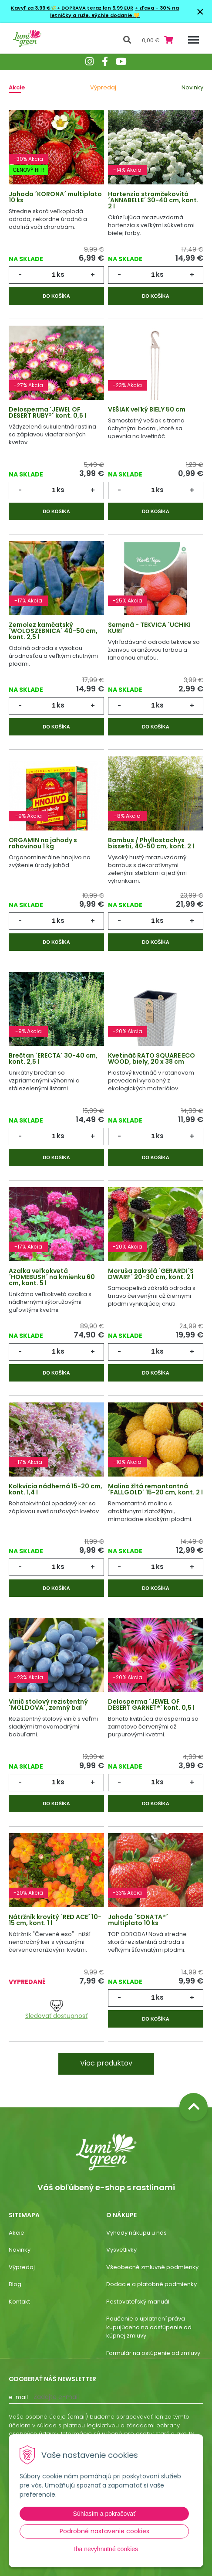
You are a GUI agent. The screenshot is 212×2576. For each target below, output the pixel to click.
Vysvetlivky (121, 2250)
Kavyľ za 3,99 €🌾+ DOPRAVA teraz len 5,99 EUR (72, 7)
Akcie (17, 87)
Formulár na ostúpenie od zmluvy (153, 2353)
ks (60, 274)
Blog (15, 2284)
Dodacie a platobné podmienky (151, 2284)
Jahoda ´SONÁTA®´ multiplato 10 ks (138, 1919)
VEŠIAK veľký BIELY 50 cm (146, 409)
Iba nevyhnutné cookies (106, 2548)
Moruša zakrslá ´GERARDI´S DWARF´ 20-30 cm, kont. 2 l (151, 1273)
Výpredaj (103, 87)
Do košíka (56, 296)
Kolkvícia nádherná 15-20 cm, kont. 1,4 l (55, 1489)
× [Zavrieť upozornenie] (200, 11)
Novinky (192, 87)
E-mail (18, 2397)
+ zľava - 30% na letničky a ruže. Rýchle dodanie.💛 (114, 11)
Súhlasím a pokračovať (104, 2513)
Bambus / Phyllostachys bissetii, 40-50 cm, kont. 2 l (151, 843)
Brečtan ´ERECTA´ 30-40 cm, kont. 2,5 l (53, 1058)
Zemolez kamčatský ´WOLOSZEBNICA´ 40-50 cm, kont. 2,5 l (53, 630)
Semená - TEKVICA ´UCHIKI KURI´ (149, 627)
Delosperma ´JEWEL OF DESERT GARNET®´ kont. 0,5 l (151, 1704)
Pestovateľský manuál (137, 2301)
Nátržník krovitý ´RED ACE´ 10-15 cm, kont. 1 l (55, 1919)
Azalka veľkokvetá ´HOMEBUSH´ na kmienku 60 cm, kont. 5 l (52, 1276)
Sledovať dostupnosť (56, 2010)
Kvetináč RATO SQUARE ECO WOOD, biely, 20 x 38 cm (151, 1058)
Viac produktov (106, 2063)
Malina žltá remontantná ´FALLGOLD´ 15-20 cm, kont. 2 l (155, 1489)
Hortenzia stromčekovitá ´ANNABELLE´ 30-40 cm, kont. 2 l (153, 200)
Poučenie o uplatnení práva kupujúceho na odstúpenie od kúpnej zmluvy (149, 2327)
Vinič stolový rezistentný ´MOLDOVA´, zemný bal (48, 1704)
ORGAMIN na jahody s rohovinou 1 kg (43, 843)
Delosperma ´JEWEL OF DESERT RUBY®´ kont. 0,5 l (47, 412)
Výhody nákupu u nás (136, 2233)
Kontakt (19, 2301)
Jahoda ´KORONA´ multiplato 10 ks (55, 197)
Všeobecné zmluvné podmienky (152, 2267)
